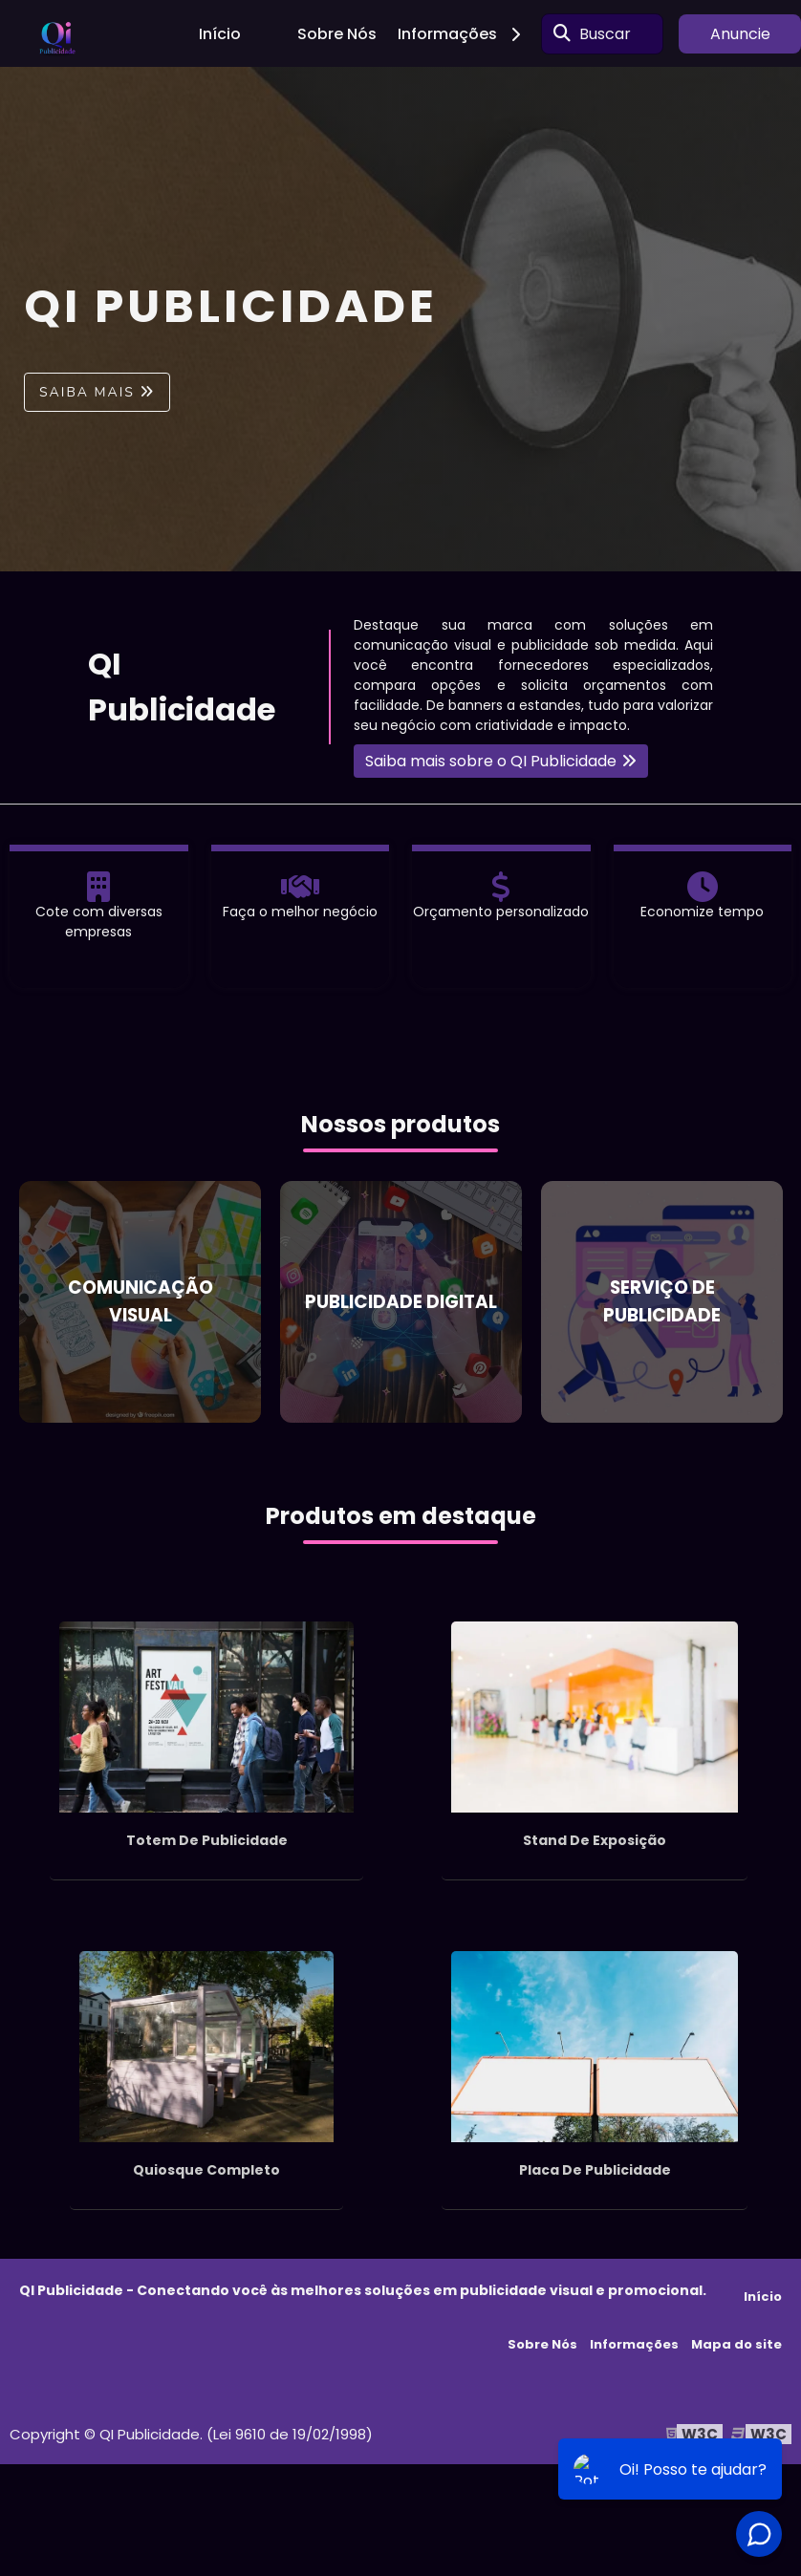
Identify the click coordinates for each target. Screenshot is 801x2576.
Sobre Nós (337, 34)
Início (220, 34)
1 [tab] (400, 547)
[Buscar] (562, 33)
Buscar (605, 34)
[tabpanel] (400, 319)
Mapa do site (736, 2344)
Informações (466, 34)
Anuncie (740, 34)
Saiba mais (87, 392)
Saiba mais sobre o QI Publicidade (491, 761)
